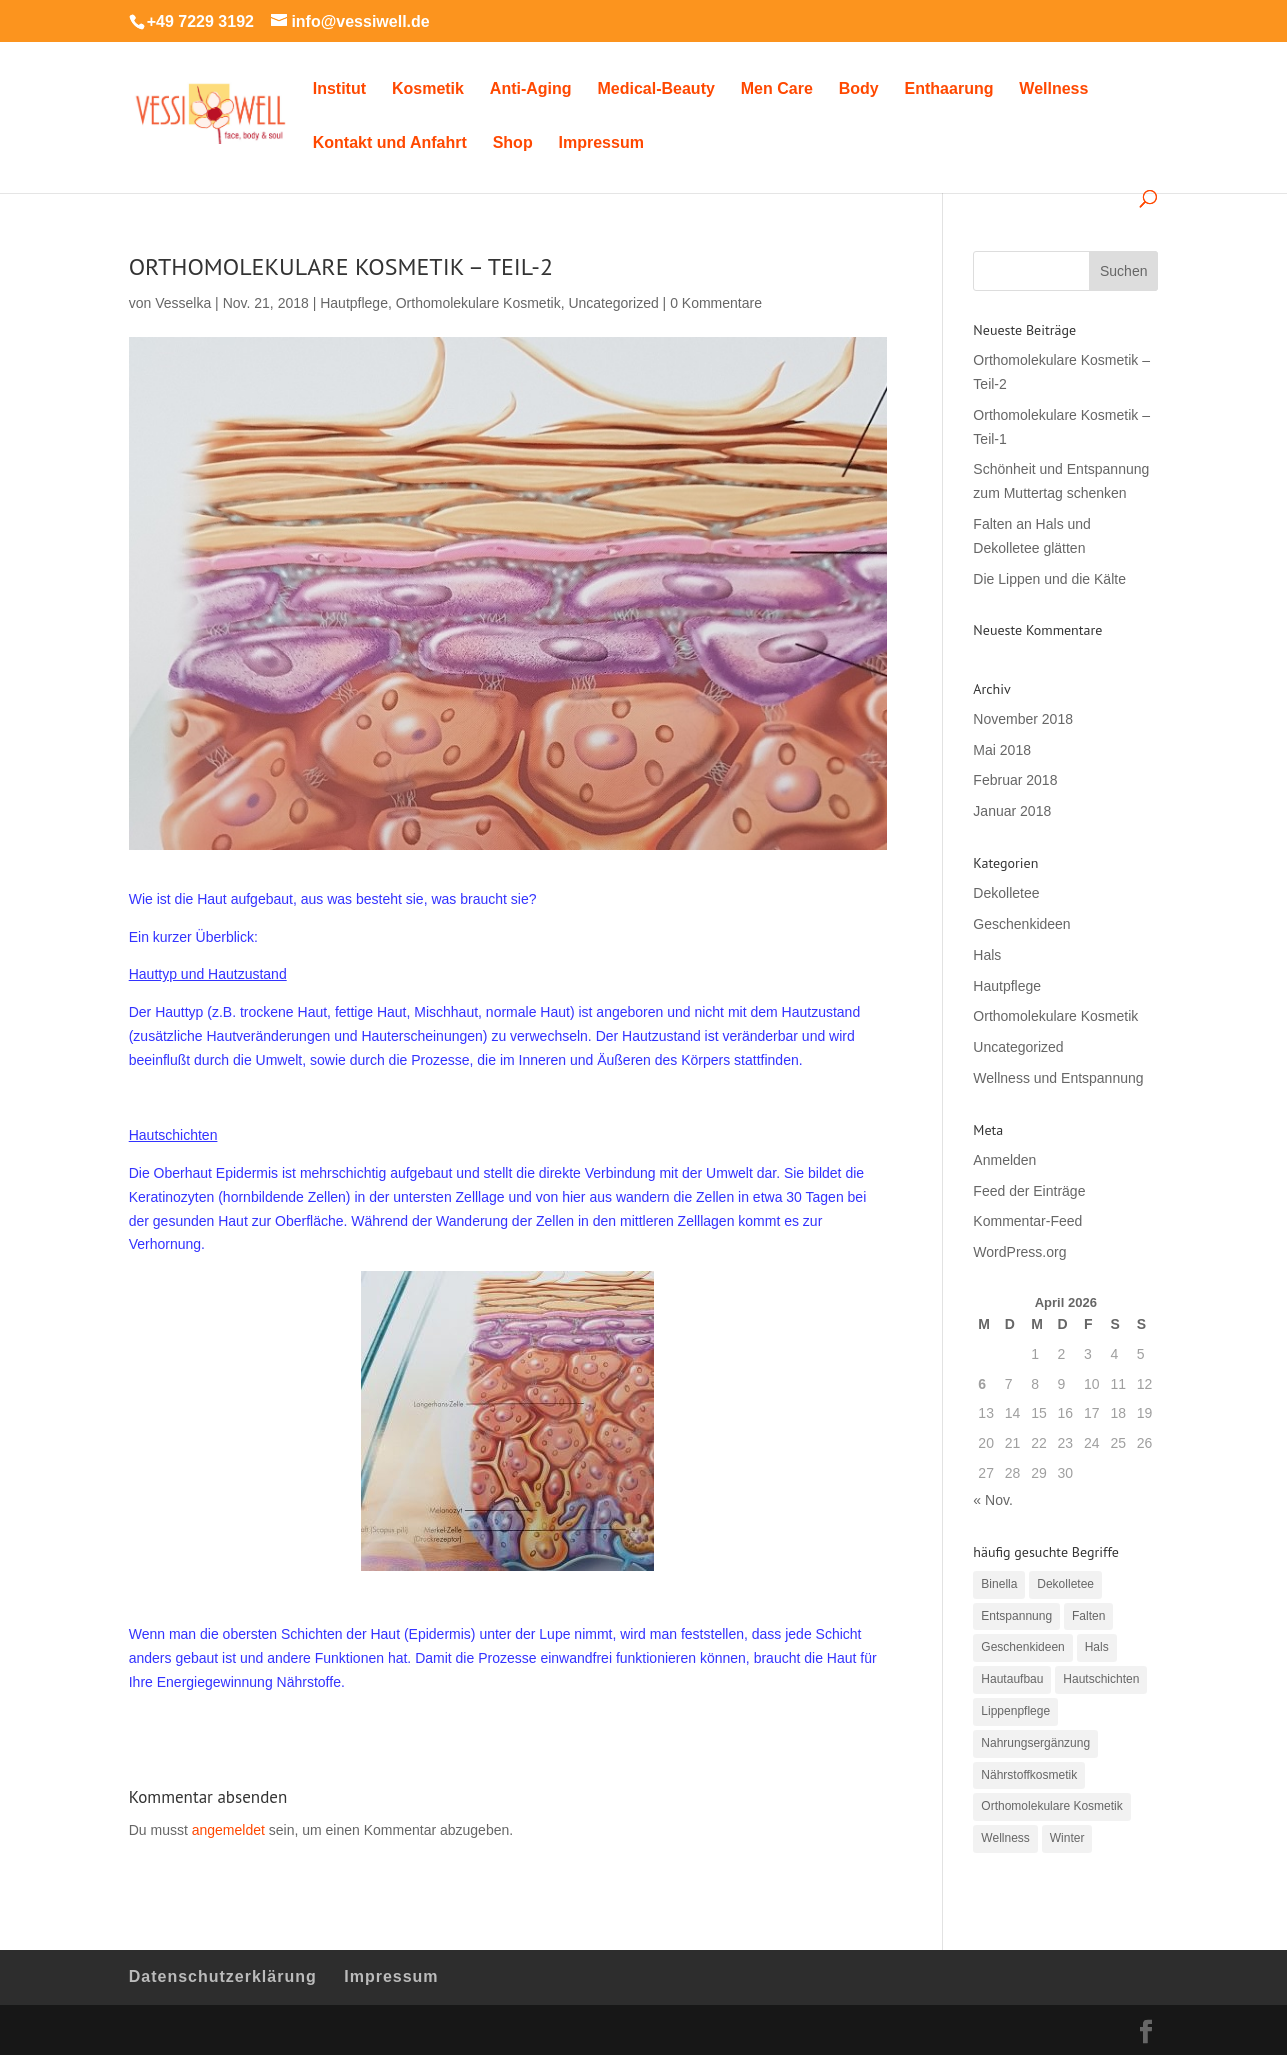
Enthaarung (949, 89)
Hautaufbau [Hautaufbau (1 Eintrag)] (1012, 1679)
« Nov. (992, 1500)
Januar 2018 (1012, 811)
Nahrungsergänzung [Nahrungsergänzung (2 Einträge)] (1035, 1743)
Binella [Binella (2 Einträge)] (999, 1584)
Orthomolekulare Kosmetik (478, 303)
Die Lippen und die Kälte (1049, 579)
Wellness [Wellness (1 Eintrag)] (1005, 1838)
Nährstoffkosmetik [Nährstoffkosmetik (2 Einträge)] (1029, 1775)
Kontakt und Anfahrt (390, 143)
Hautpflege (354, 303)
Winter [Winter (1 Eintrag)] (1067, 1838)
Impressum (601, 143)
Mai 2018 (1002, 750)
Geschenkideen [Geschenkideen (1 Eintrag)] (1022, 1647)
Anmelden (1004, 1160)
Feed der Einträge (1029, 1191)
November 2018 (1023, 719)
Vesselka (183, 303)
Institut (339, 89)
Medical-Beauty (655, 89)
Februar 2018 (1015, 780)
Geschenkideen (1021, 924)
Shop (513, 143)
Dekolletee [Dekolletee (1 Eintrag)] (1065, 1584)
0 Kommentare (716, 303)
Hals (987, 955)
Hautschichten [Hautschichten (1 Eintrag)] (1101, 1679)
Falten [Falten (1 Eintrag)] (1088, 1616)
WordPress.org (1019, 1252)
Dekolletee (1006, 893)
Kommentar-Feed (1027, 1221)
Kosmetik (428, 89)
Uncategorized (613, 303)
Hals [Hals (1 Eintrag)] (1097, 1647)
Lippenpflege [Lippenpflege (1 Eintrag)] (1015, 1711)
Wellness (1053, 89)
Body (859, 89)
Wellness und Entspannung (1058, 1078)
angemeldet (228, 1830)
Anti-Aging (531, 89)
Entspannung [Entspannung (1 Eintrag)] (1016, 1616)
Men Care (777, 89)
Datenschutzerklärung (223, 1976)
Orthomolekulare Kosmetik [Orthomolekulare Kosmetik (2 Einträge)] (1051, 1806)
